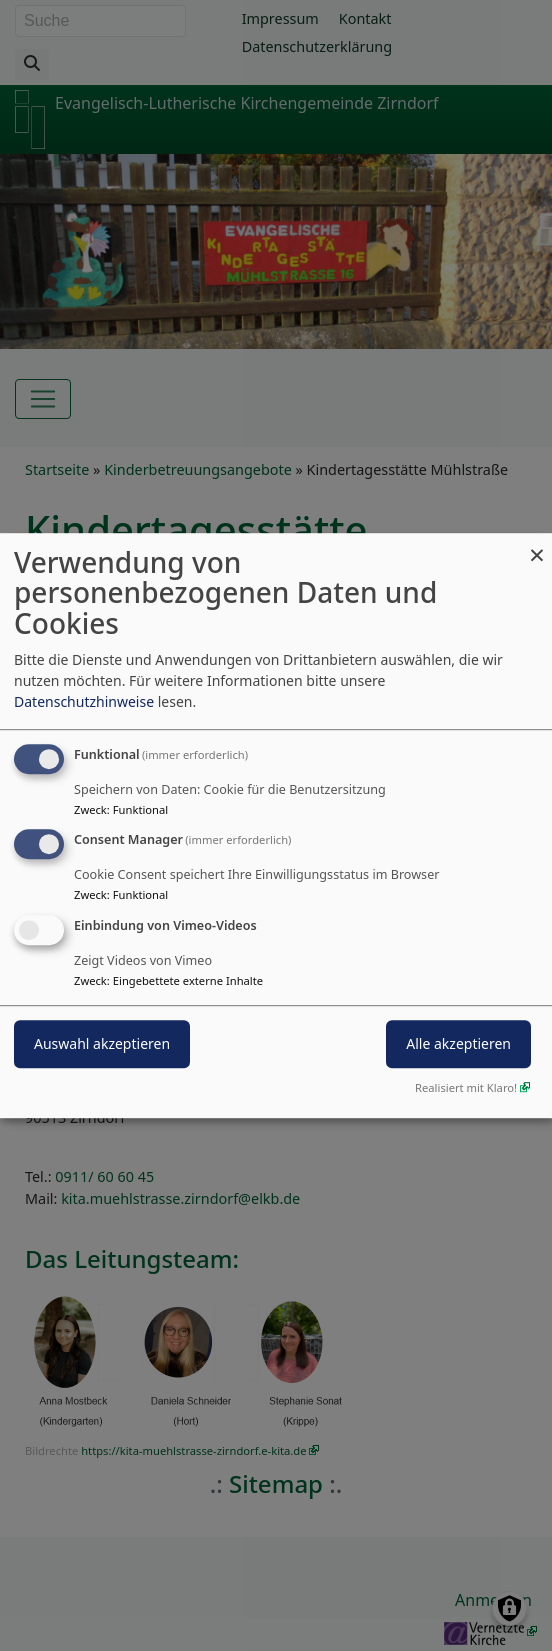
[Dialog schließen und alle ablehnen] (537, 545)
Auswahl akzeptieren (102, 1043)
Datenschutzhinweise (84, 701)
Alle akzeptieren (458, 1043)
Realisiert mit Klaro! (466, 1087)
